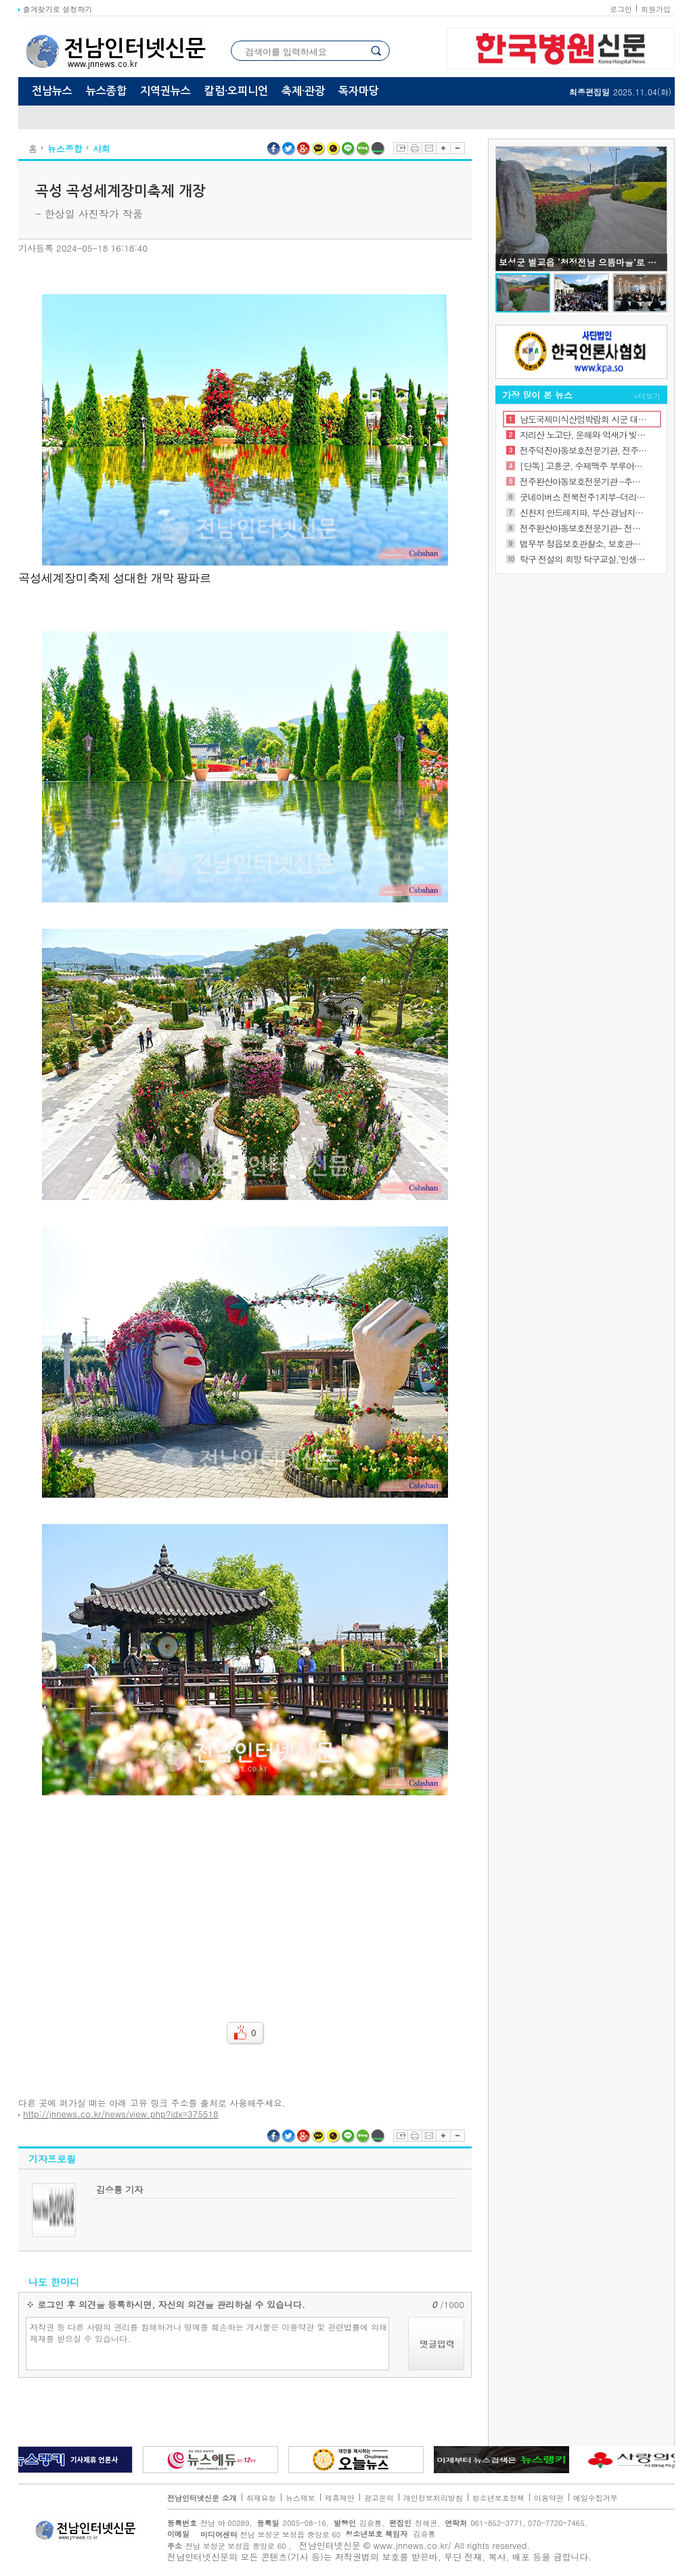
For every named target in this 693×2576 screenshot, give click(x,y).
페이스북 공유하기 (274, 149)
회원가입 (656, 9)
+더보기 (647, 396)
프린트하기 (414, 148)
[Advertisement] (245, 1900)
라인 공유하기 (348, 149)
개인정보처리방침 (433, 2498)
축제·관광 (303, 91)
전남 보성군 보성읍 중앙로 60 (266, 2534)
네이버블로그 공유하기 (363, 149)
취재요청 (261, 2498)
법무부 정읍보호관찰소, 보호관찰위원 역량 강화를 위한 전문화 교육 (584, 543)
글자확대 (443, 148)
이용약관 (549, 2498)
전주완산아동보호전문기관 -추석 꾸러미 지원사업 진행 (584, 481)
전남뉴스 (52, 91)
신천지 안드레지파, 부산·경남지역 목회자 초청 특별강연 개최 (584, 512)
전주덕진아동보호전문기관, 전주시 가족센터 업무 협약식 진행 (584, 450)
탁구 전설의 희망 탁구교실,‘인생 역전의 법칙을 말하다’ (584, 559)
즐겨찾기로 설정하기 (55, 9)
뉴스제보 (300, 2498)
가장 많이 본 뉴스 (537, 394)
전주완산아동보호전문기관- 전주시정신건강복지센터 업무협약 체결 (584, 528)
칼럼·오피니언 (236, 91)
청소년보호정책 (498, 2498)
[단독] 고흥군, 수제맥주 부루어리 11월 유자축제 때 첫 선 (584, 466)
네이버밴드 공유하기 (378, 149)
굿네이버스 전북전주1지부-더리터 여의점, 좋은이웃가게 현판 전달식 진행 (584, 497)
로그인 (621, 9)
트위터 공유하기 (289, 149)
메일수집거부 (595, 2498)
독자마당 (358, 91)
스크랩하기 (400, 148)
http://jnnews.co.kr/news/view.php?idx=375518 (120, 2113)
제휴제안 (340, 2498)
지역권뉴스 (165, 91)
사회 (101, 148)
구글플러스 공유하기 (304, 149)
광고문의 (379, 2498)
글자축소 (457, 148)
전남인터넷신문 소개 (202, 2498)
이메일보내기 (429, 148)
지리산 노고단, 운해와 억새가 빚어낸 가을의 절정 (584, 434)
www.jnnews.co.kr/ (412, 2545)
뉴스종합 (106, 91)
